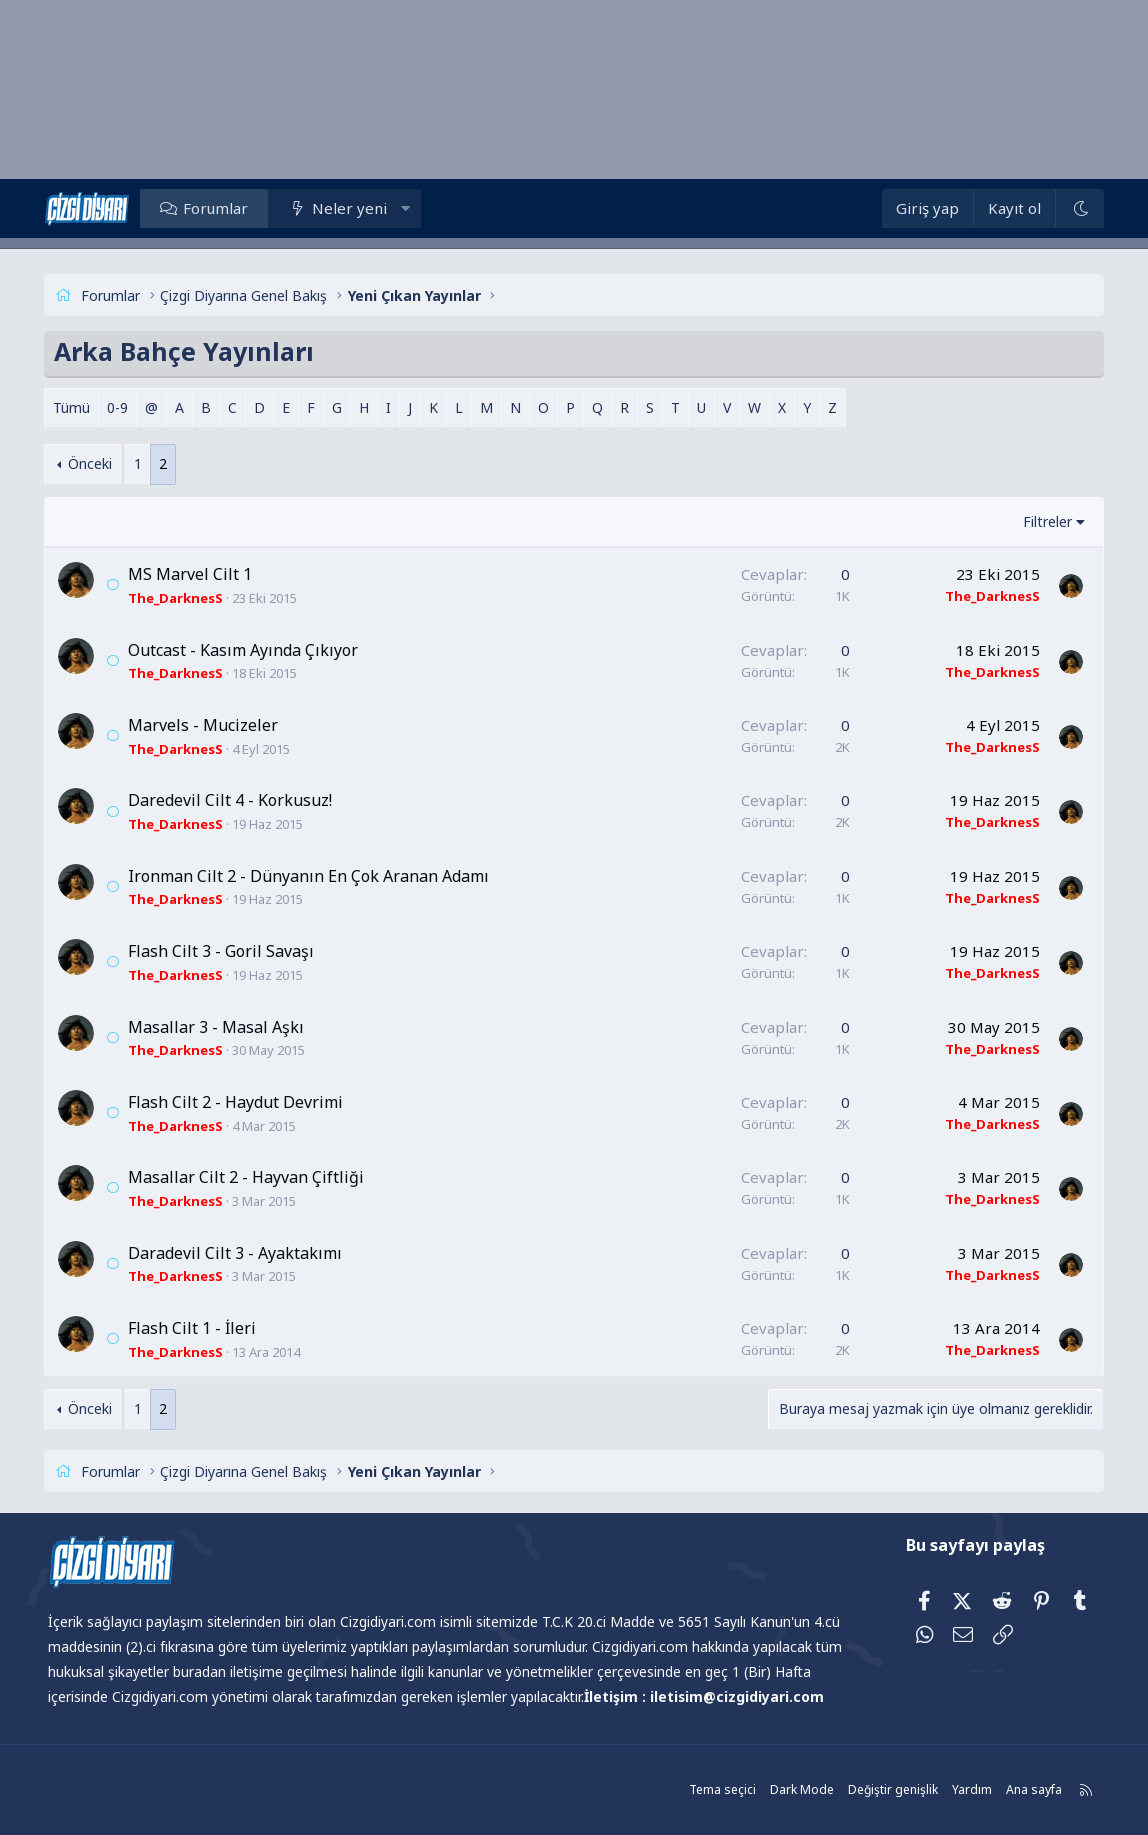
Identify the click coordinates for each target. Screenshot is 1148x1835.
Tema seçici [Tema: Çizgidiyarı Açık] (714, 1789)
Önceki (96, 463)
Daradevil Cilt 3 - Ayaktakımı (241, 1253)
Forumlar (221, 208)
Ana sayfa (1026, 1789)
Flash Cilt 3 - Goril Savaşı (227, 951)
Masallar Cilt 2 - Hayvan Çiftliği (252, 1177)
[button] (411, 208)
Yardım (964, 1789)
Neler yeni (355, 208)
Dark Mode (794, 1789)
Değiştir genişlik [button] (885, 1789)
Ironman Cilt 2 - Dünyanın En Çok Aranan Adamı (314, 876)
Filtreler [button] (1041, 521)
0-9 (123, 407)
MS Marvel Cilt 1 (196, 574)
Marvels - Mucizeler (209, 725)
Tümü (77, 407)
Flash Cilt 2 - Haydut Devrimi (241, 1102)
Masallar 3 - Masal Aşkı (222, 1027)
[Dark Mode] (1074, 208)
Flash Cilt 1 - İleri (198, 1328)
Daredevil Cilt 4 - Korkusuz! (236, 800)
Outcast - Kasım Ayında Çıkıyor (249, 650)
